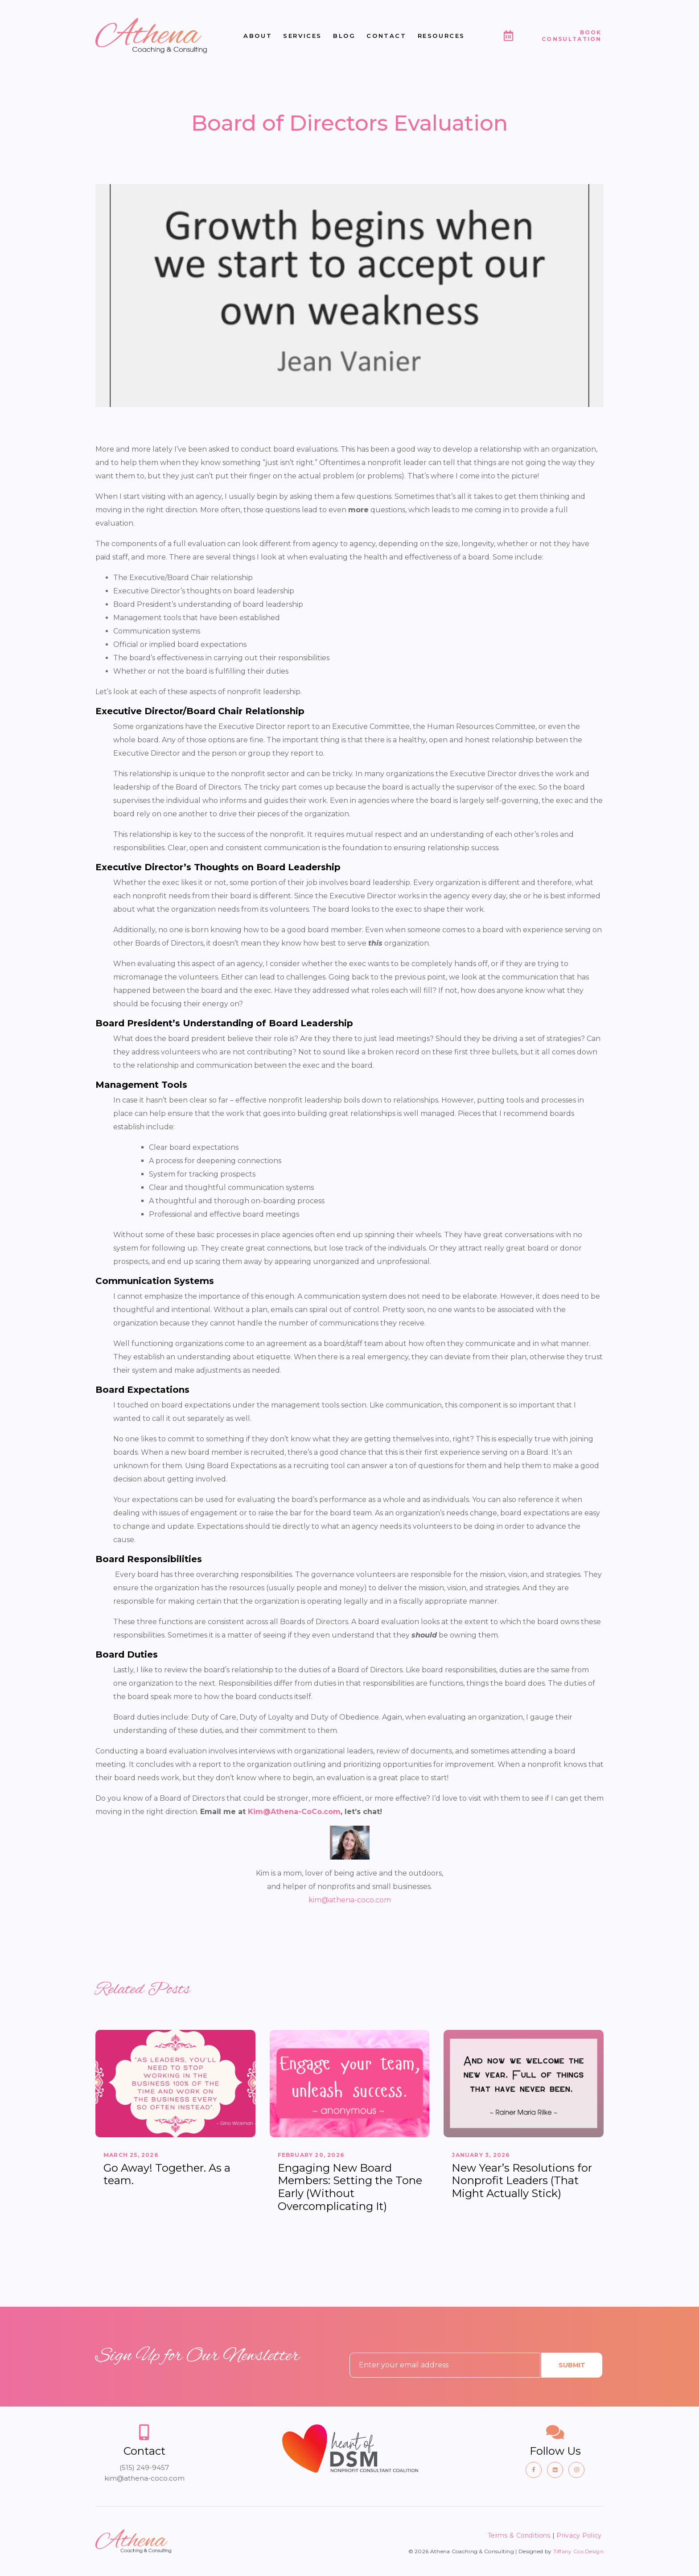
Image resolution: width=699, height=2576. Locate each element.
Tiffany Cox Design (578, 2551)
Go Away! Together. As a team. (166, 2174)
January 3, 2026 (481, 2155)
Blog (344, 35)
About (257, 35)
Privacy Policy (580, 2535)
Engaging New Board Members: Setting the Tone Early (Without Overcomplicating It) (350, 2187)
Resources (441, 35)
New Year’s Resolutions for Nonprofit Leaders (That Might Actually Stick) (522, 2180)
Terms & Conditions (519, 2535)
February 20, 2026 (311, 2155)
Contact (386, 35)
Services (302, 35)
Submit (572, 2365)
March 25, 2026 (130, 2155)
